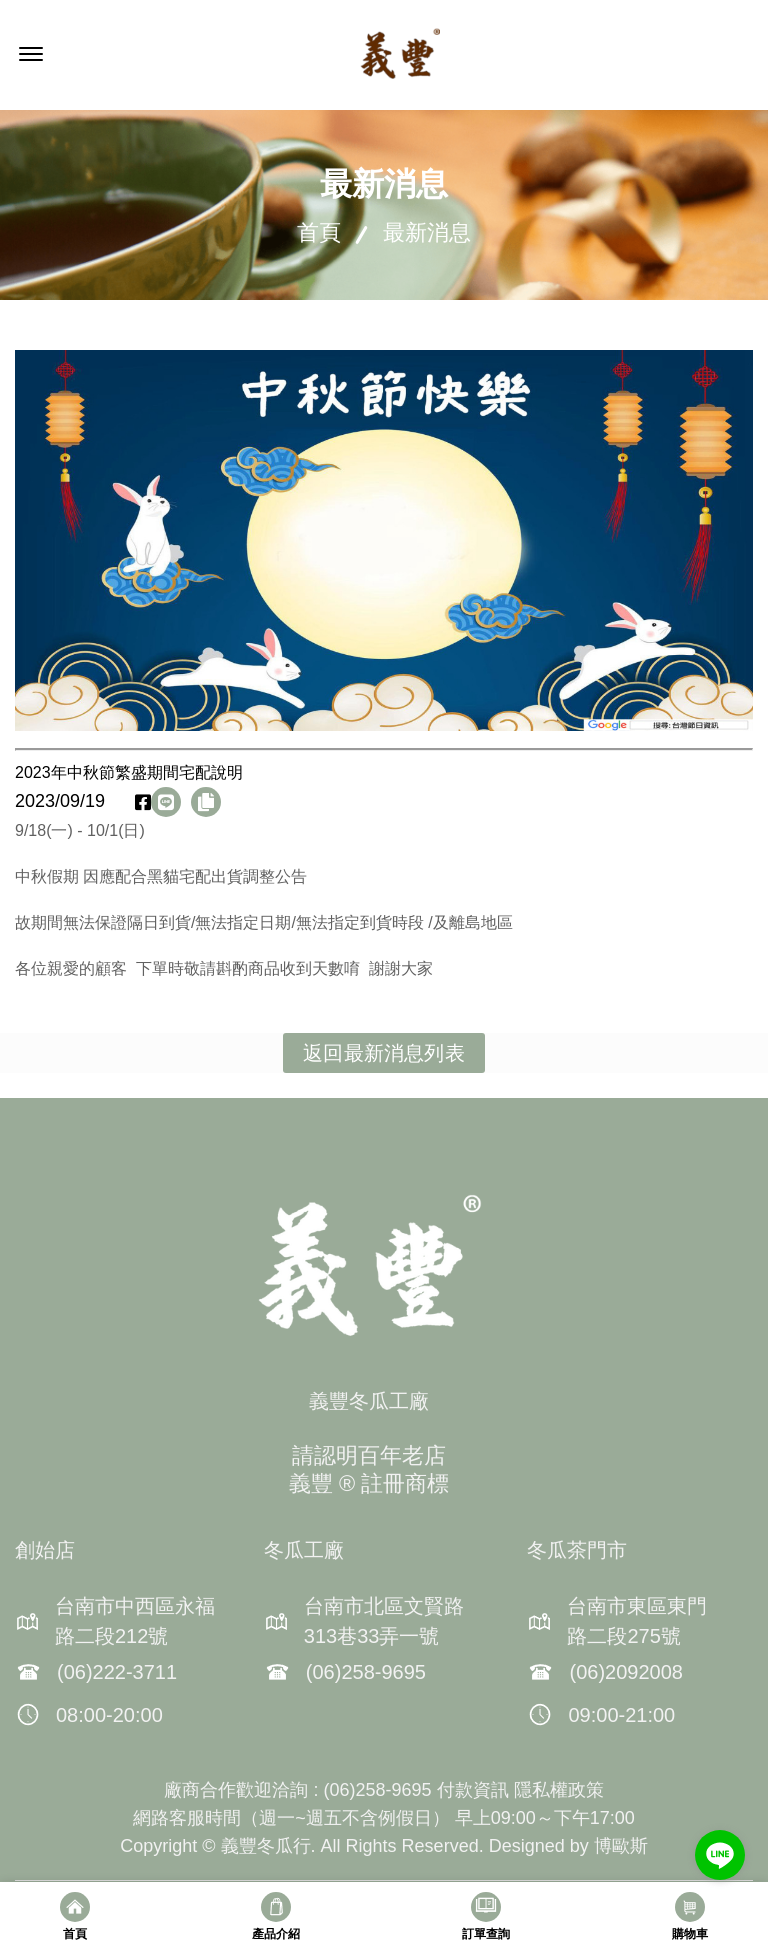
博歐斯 (621, 1846)
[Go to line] (720, 1855)
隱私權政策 (559, 1790)
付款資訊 (473, 1790)
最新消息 (427, 233)
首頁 (319, 233)
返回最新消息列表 (384, 1053)
